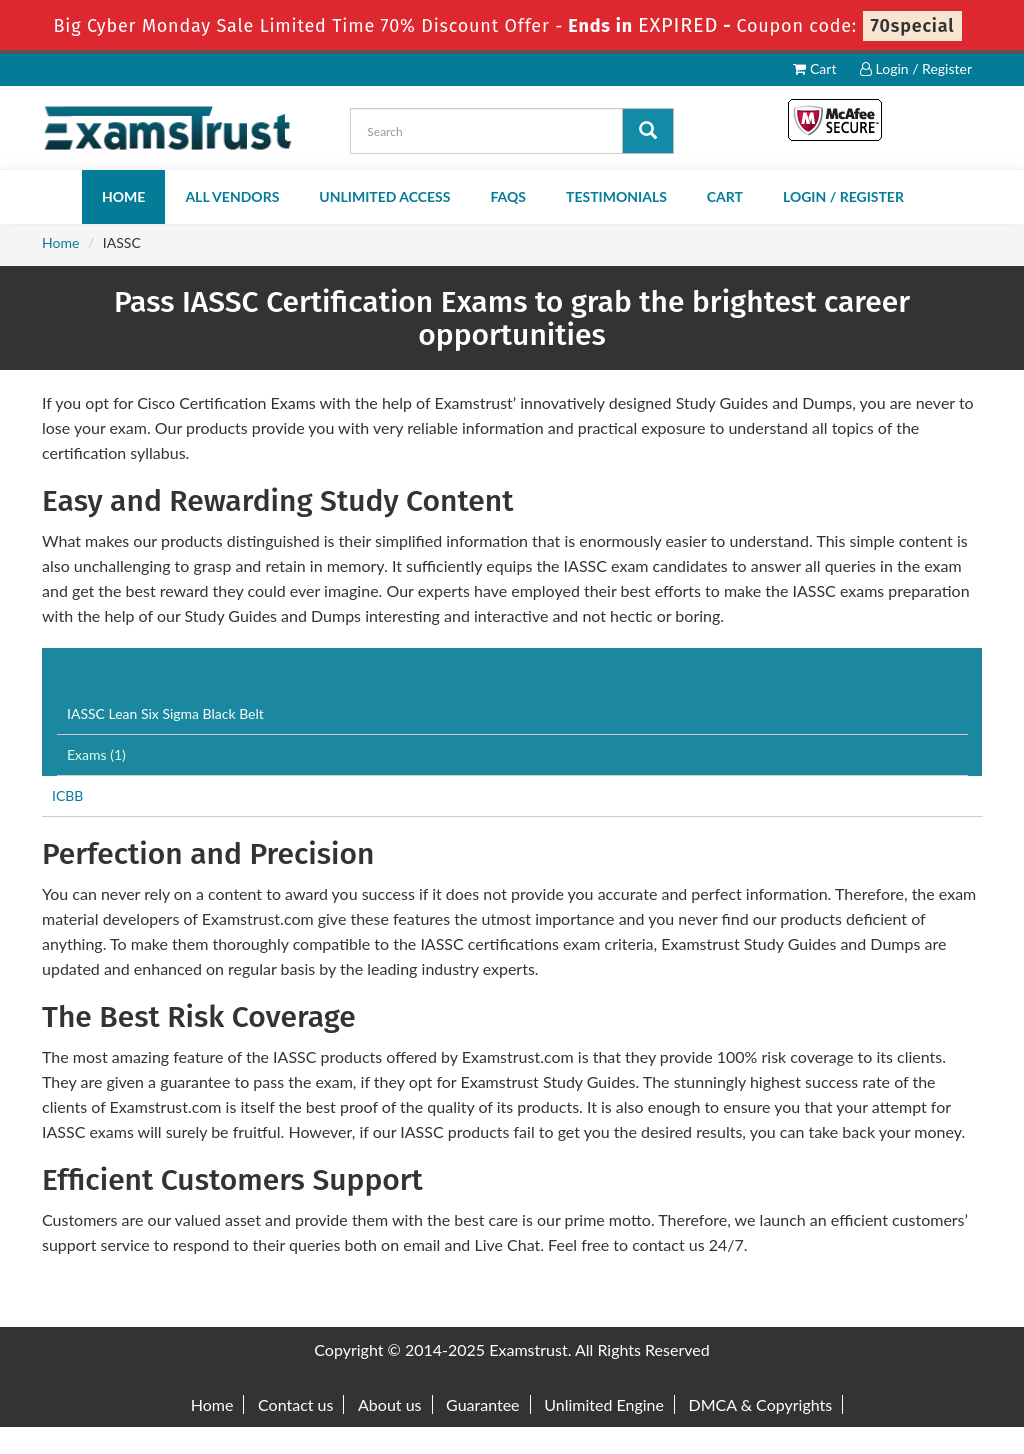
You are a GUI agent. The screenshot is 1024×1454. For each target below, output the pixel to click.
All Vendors (232, 196)
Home (123, 196)
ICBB (67, 795)
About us (389, 1404)
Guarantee (482, 1404)
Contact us (295, 1404)
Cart (814, 68)
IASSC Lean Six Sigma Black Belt (165, 713)
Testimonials (616, 196)
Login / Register (916, 68)
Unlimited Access (384, 196)
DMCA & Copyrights (761, 1404)
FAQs (508, 196)
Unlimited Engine (604, 1404)
